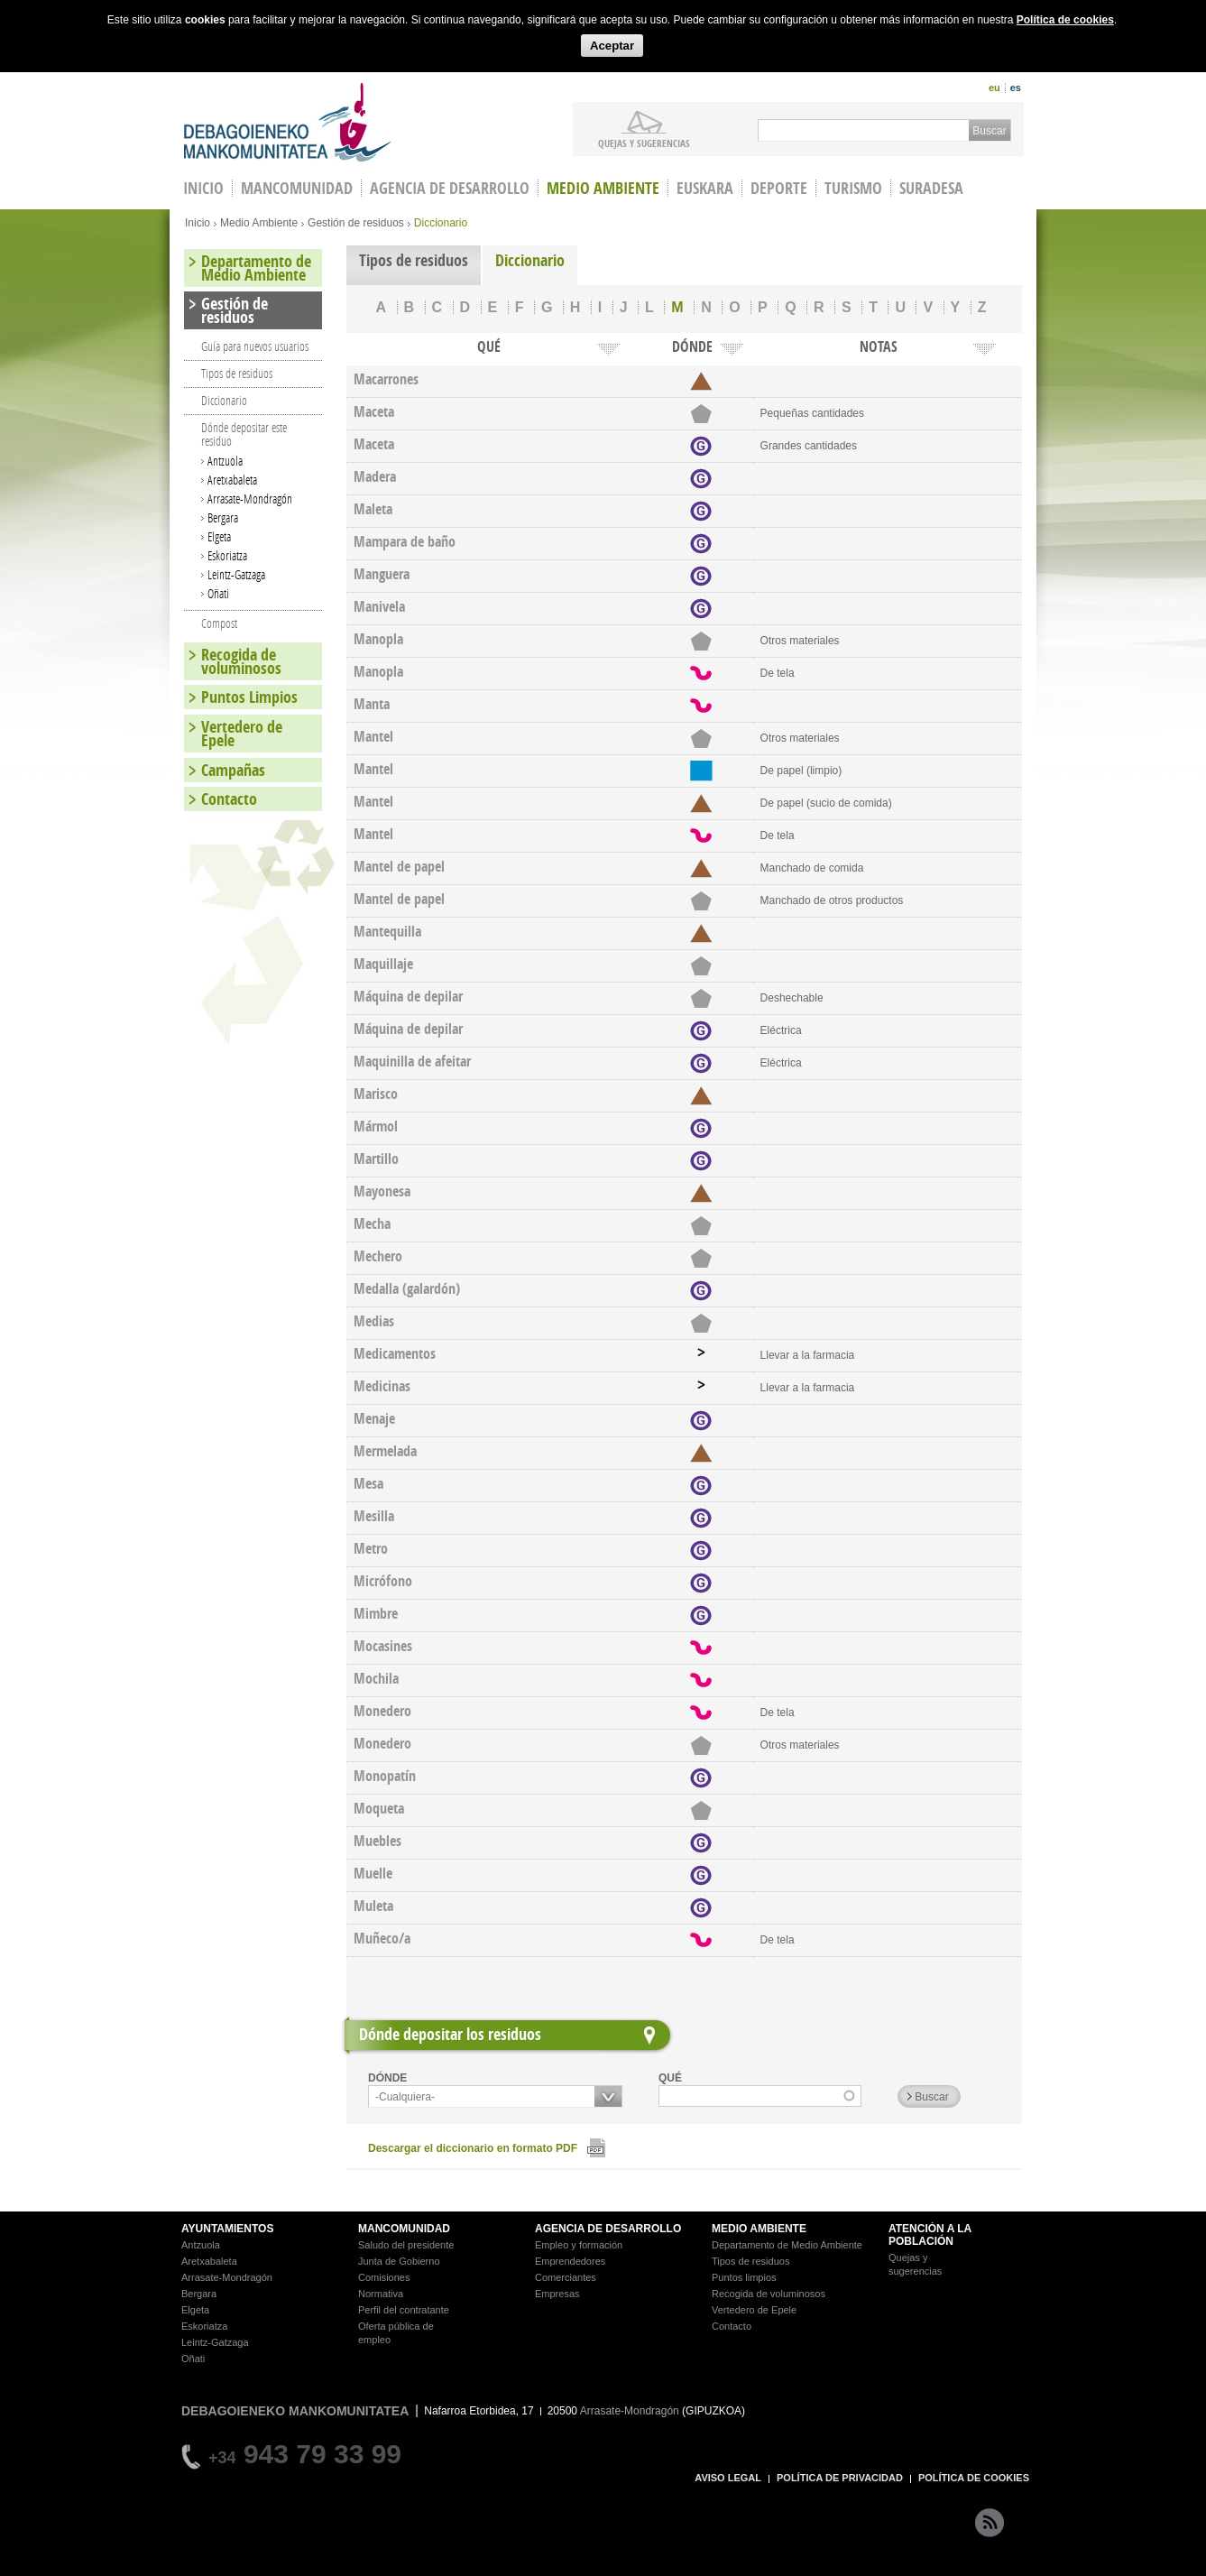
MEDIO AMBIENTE (759, 2228)
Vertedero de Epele (241, 734)
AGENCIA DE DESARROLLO (608, 2228)
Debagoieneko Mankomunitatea (287, 122)
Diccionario (530, 260)
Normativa (380, 2293)
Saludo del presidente (406, 2244)
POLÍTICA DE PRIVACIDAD (840, 2477)
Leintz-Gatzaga (236, 574)
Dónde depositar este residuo (244, 434)
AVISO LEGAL (728, 2477)
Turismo (853, 188)
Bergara (222, 517)
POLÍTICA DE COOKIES (973, 2477)
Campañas (233, 770)
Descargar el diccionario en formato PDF (472, 2148)
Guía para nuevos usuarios (254, 346)
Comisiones (384, 2277)
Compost (219, 623)
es (1015, 87)
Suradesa (931, 188)
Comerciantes (565, 2277)
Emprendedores (570, 2261)
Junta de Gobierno (399, 2261)
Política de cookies (1065, 20)
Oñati (218, 593)
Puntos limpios (744, 2277)
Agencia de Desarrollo (449, 188)
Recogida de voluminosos (241, 661)
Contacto (229, 799)
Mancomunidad (297, 188)
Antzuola (225, 460)
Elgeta (219, 536)
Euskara (705, 188)
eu (994, 87)
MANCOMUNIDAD (404, 2228)
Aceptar (612, 45)
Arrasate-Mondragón (249, 498)
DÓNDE (387, 2078)
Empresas (557, 2293)
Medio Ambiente (603, 188)
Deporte (778, 188)
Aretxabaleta (232, 479)
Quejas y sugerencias (644, 142)
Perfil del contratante (403, 2309)
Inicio (197, 223)
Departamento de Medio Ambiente (256, 268)
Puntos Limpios (249, 697)
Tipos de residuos (413, 260)
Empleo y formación (578, 2244)
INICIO (203, 188)
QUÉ (670, 2078)
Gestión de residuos (356, 223)
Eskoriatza (227, 555)
